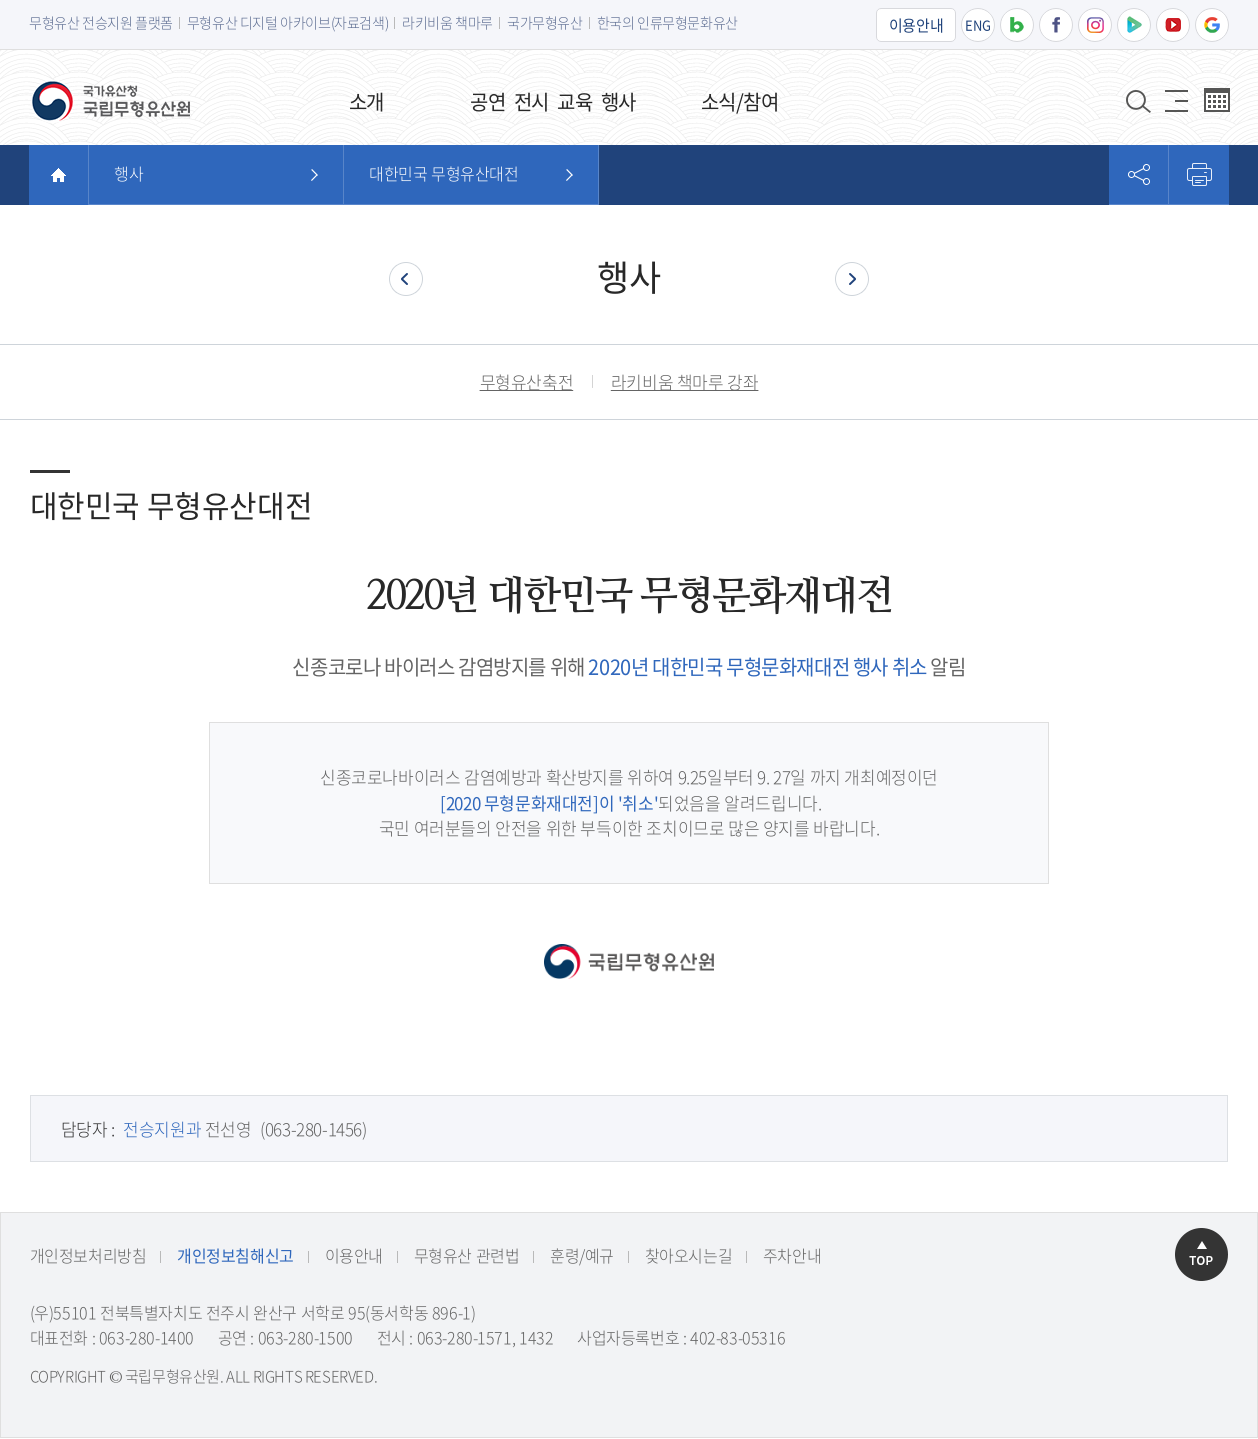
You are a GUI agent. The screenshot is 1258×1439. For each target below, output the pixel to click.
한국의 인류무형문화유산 (667, 22)
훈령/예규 (581, 1256)
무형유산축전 (527, 381)
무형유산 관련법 (466, 1256)
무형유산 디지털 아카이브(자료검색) (287, 22)
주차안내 (791, 1256)
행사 (128, 173)
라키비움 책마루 (447, 22)
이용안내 (916, 25)
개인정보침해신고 (234, 1256)
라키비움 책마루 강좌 (685, 381)
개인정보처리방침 (87, 1256)
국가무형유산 (545, 22)
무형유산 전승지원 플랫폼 (101, 22)
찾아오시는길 (688, 1256)
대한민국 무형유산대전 (444, 173)
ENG (978, 24)
